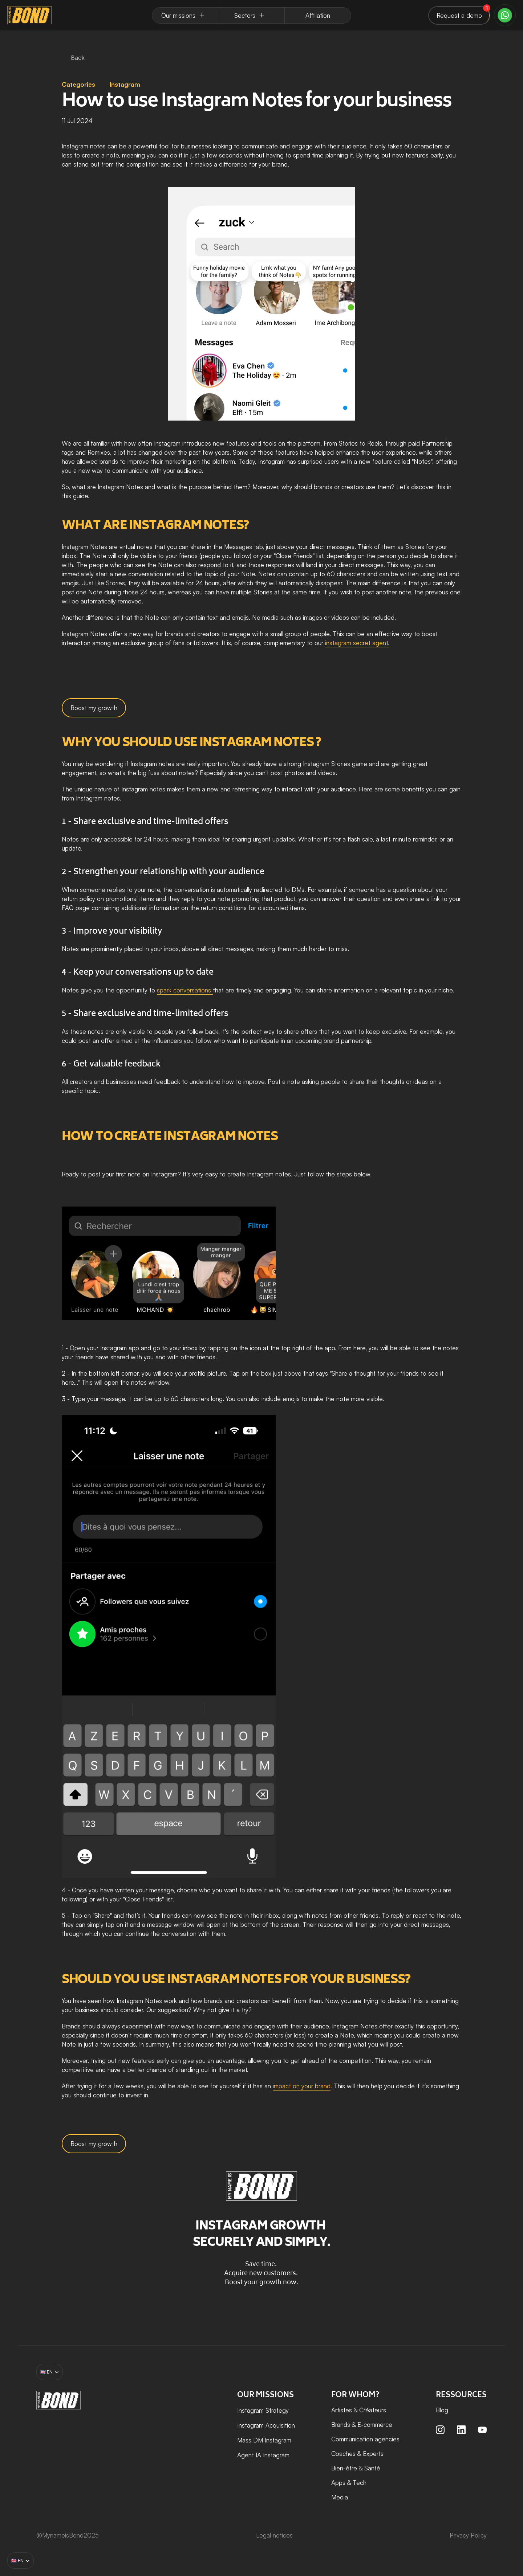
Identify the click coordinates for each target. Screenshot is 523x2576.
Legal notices (274, 2535)
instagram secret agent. (357, 643)
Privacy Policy (468, 2535)
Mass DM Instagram (264, 2440)
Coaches (343, 2453)
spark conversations (185, 990)
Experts (373, 2453)
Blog (442, 2410)
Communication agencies (365, 2439)
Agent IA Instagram (263, 2455)
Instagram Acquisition (266, 2425)
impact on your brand (302, 2086)
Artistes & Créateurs (358, 2410)
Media (339, 2497)
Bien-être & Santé (355, 2468)
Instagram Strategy (263, 2410)
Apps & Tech (348, 2482)
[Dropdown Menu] (185, 15)
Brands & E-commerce (361, 2424)
